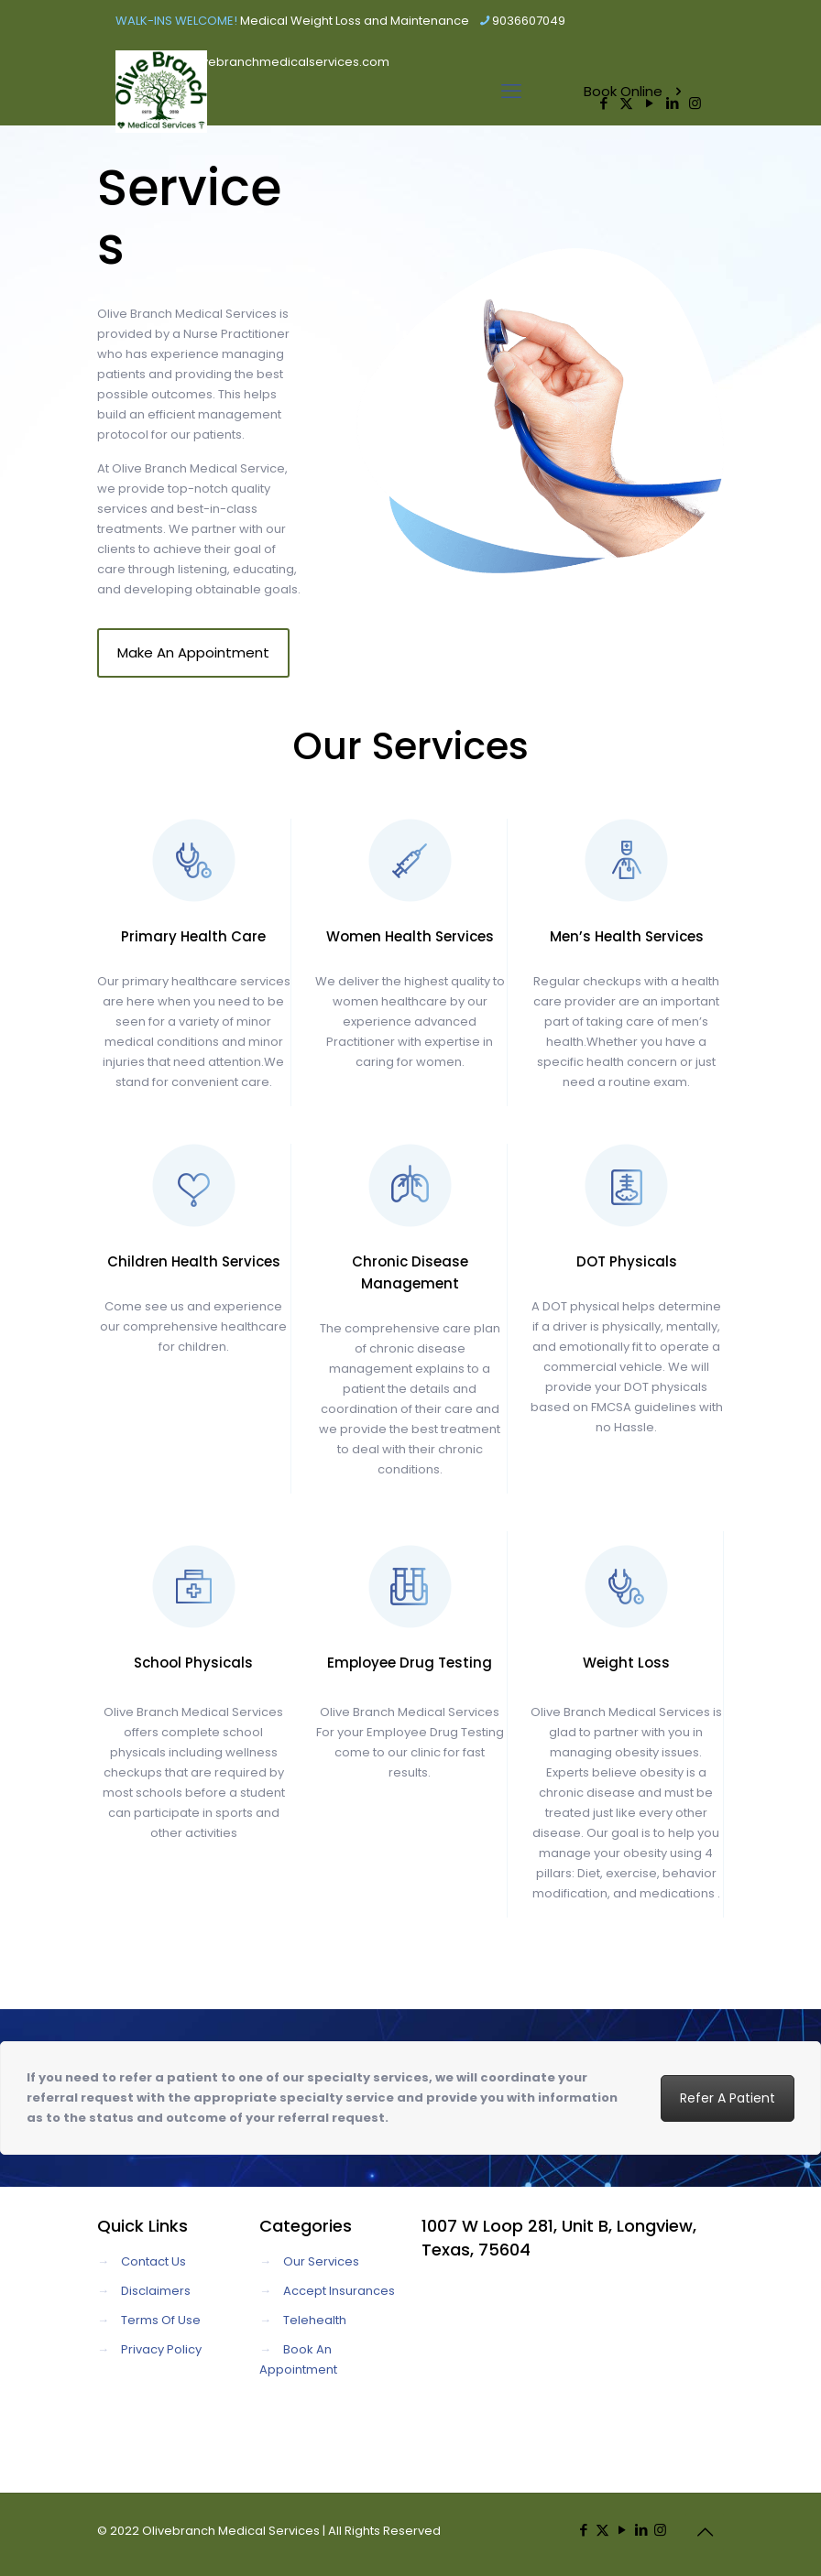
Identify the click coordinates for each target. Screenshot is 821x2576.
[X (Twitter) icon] (602, 2529)
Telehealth (314, 2320)
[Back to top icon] (704, 2532)
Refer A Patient (727, 2098)
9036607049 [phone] (528, 20)
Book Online (634, 91)
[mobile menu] (511, 91)
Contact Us (153, 2261)
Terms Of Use (161, 2320)
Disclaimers (156, 2290)
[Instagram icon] (660, 2529)
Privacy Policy (161, 2349)
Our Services (321, 2261)
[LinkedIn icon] (641, 2529)
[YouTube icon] (622, 2529)
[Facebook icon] (583, 2529)
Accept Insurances (339, 2290)
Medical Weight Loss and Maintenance (354, 20)
